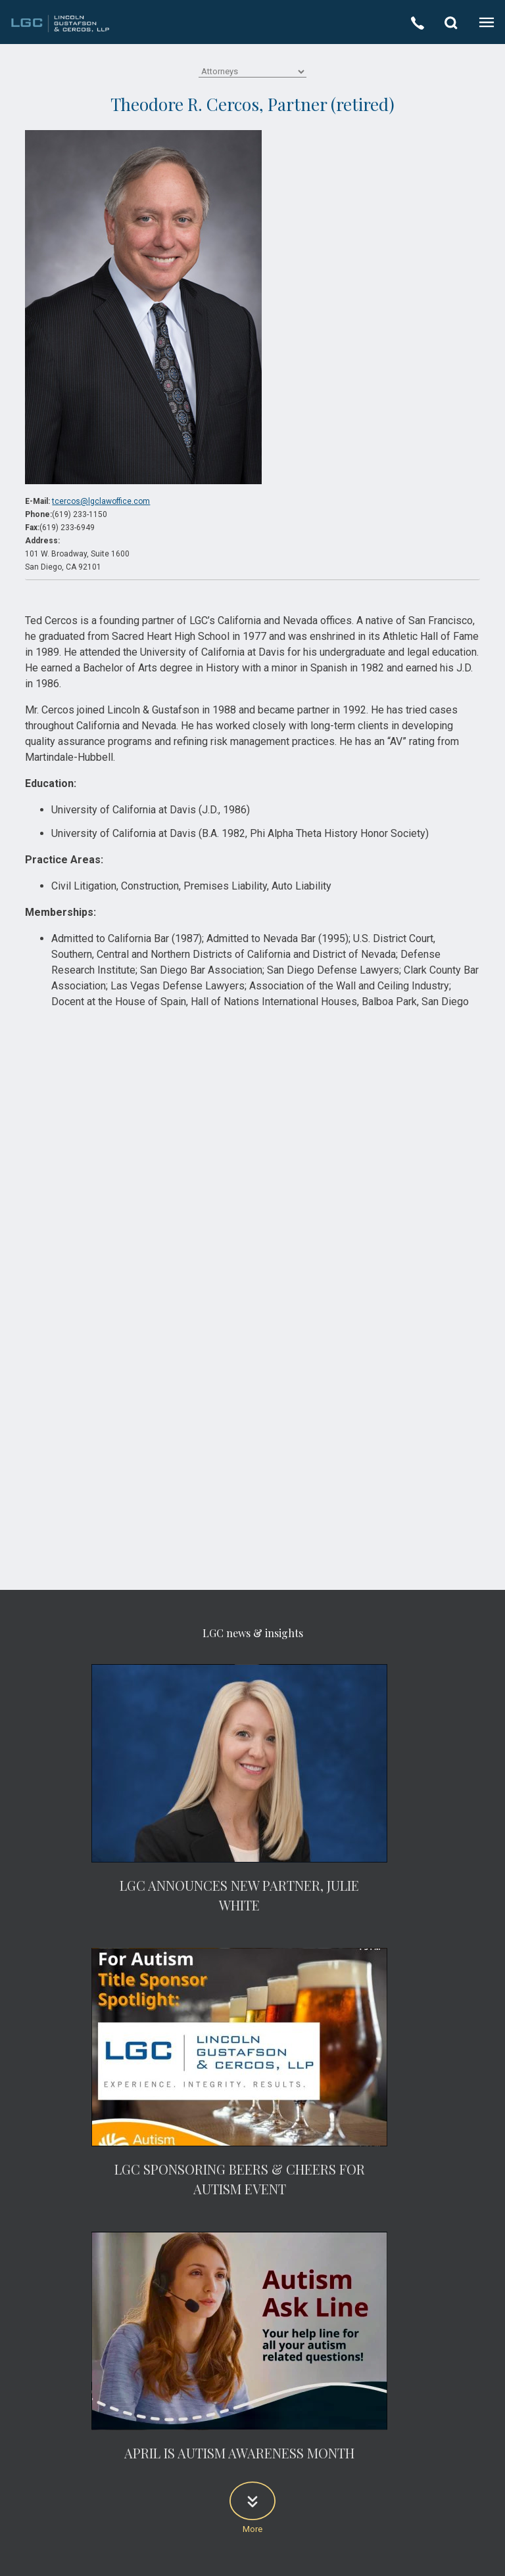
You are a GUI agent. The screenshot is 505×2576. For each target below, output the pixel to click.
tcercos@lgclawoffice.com (101, 501)
